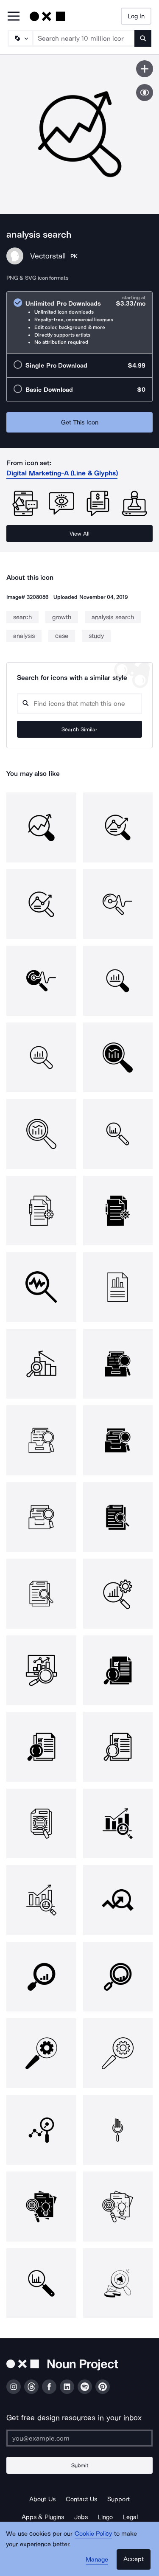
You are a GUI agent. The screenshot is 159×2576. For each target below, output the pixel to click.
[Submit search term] (142, 38)
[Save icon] (144, 68)
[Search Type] (20, 38)
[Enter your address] (79, 2438)
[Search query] (79, 703)
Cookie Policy (93, 2533)
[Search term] (83, 38)
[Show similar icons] (144, 92)
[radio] (79, 322)
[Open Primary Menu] (14, 17)
